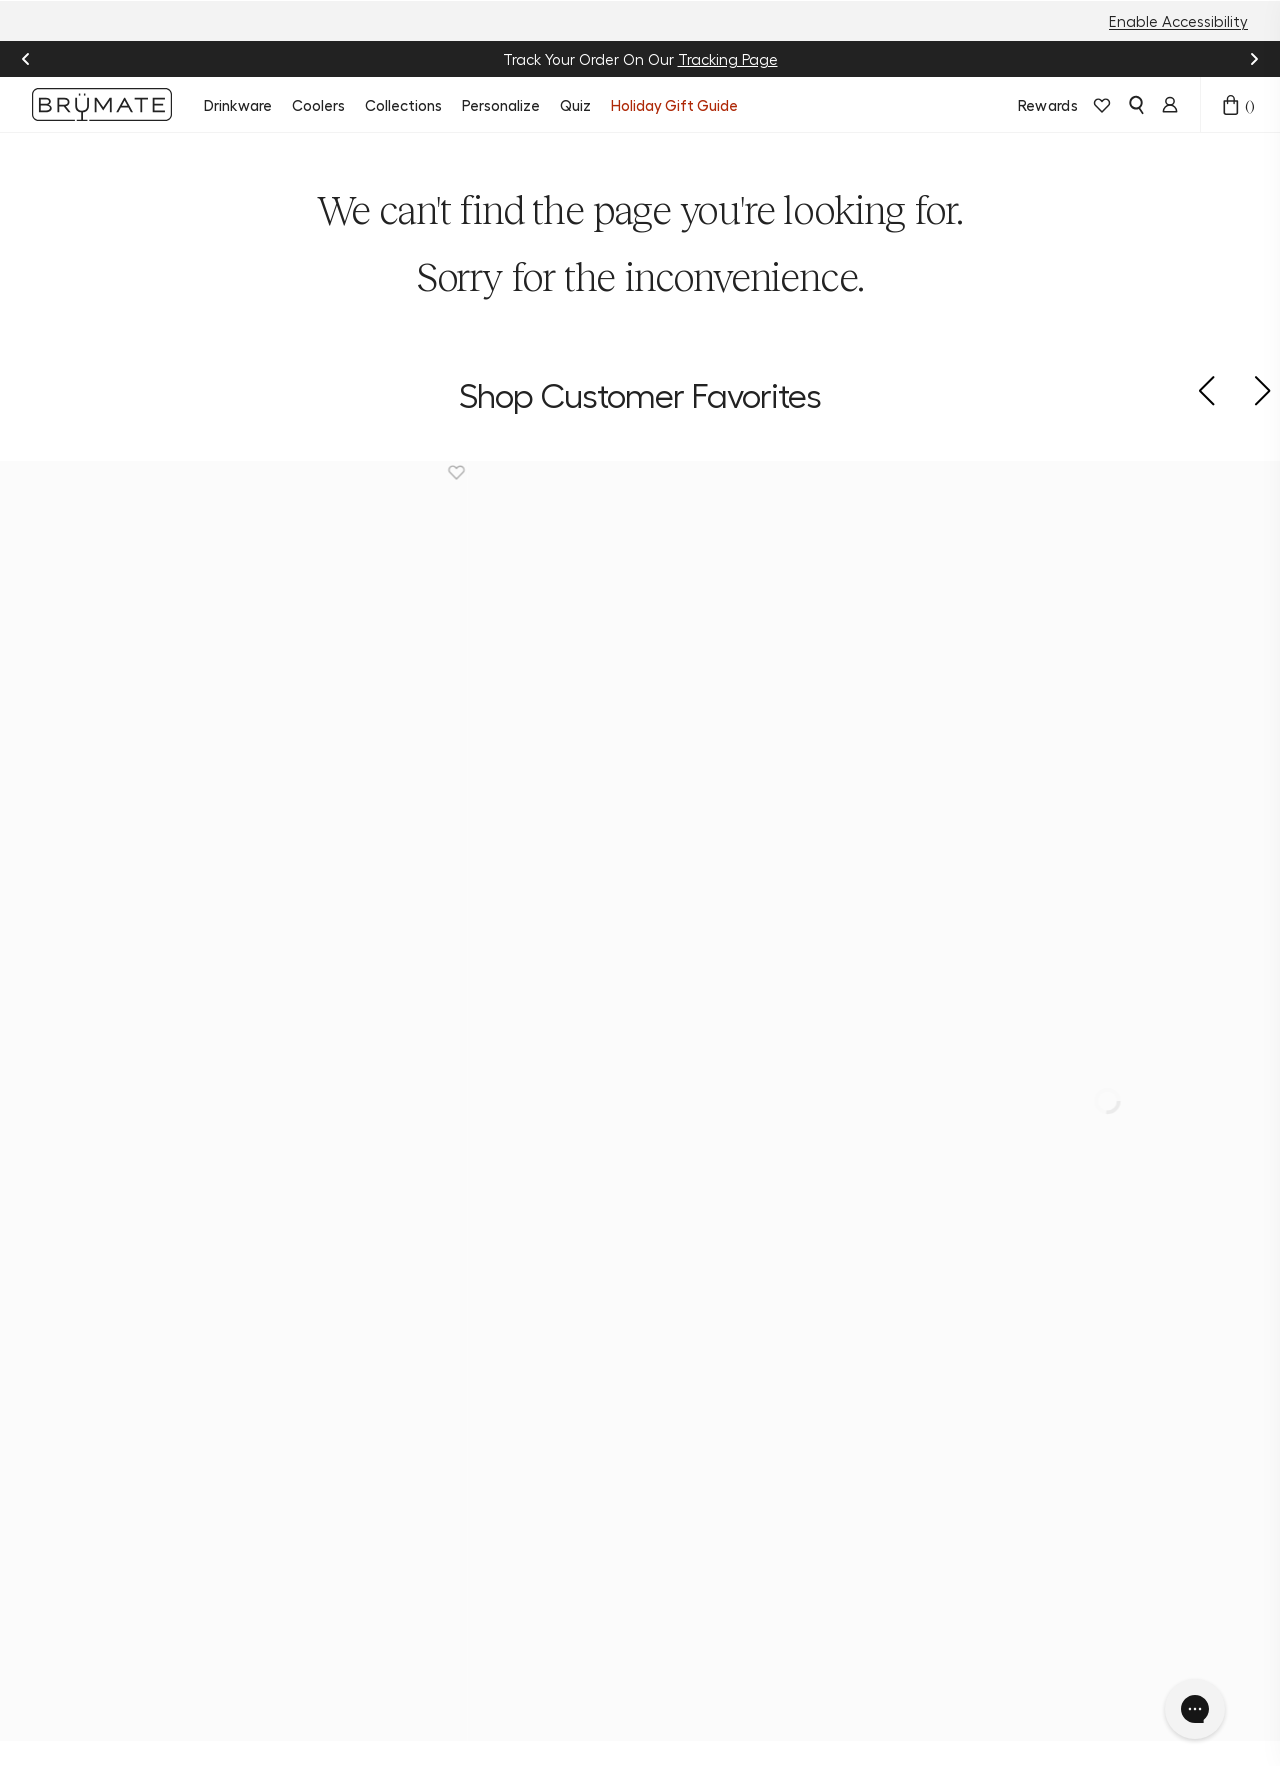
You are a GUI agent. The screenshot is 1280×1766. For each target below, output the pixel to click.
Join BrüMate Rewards (623, 1368)
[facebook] (90, 1327)
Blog (593, 1328)
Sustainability (627, 1298)
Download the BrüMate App (365, 1518)
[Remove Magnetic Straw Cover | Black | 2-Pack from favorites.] (782, 472)
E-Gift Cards (359, 1478)
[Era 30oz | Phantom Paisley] (965, 613)
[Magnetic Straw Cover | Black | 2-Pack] (640, 613)
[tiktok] (128, 1327)
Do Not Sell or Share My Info (613, 1709)
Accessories (356, 1418)
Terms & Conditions (431, 1709)
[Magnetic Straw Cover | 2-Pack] (315, 613)
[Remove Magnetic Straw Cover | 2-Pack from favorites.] (457, 472)
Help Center (489, 1298)
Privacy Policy (301, 1709)
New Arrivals (358, 1268)
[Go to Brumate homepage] (102, 104)
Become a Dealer (613, 1498)
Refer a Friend (627, 1408)
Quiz (575, 105)
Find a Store (488, 1388)
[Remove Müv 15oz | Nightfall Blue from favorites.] (132, 472)
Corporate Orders (615, 1548)
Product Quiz (491, 1268)
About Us (611, 1268)
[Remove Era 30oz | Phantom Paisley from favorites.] (1107, 472)
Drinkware (238, 105)
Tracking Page (728, 59)
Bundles (342, 1358)
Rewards (1048, 105)
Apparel (343, 1448)
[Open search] (1136, 105)
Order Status (492, 1328)
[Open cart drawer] (1231, 105)
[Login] (1170, 105)
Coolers (318, 105)
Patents (606, 1618)
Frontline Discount (477, 1458)
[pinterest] (166, 1327)
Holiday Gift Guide (674, 105)
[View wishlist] (1102, 105)
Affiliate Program (607, 1448)
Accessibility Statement (812, 1709)
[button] (1206, 391)
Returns (473, 1358)
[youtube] (204, 1327)
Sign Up (1090, 1393)
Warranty (479, 1418)
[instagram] (52, 1327)
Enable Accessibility (1178, 21)
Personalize (501, 105)
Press (595, 1588)
